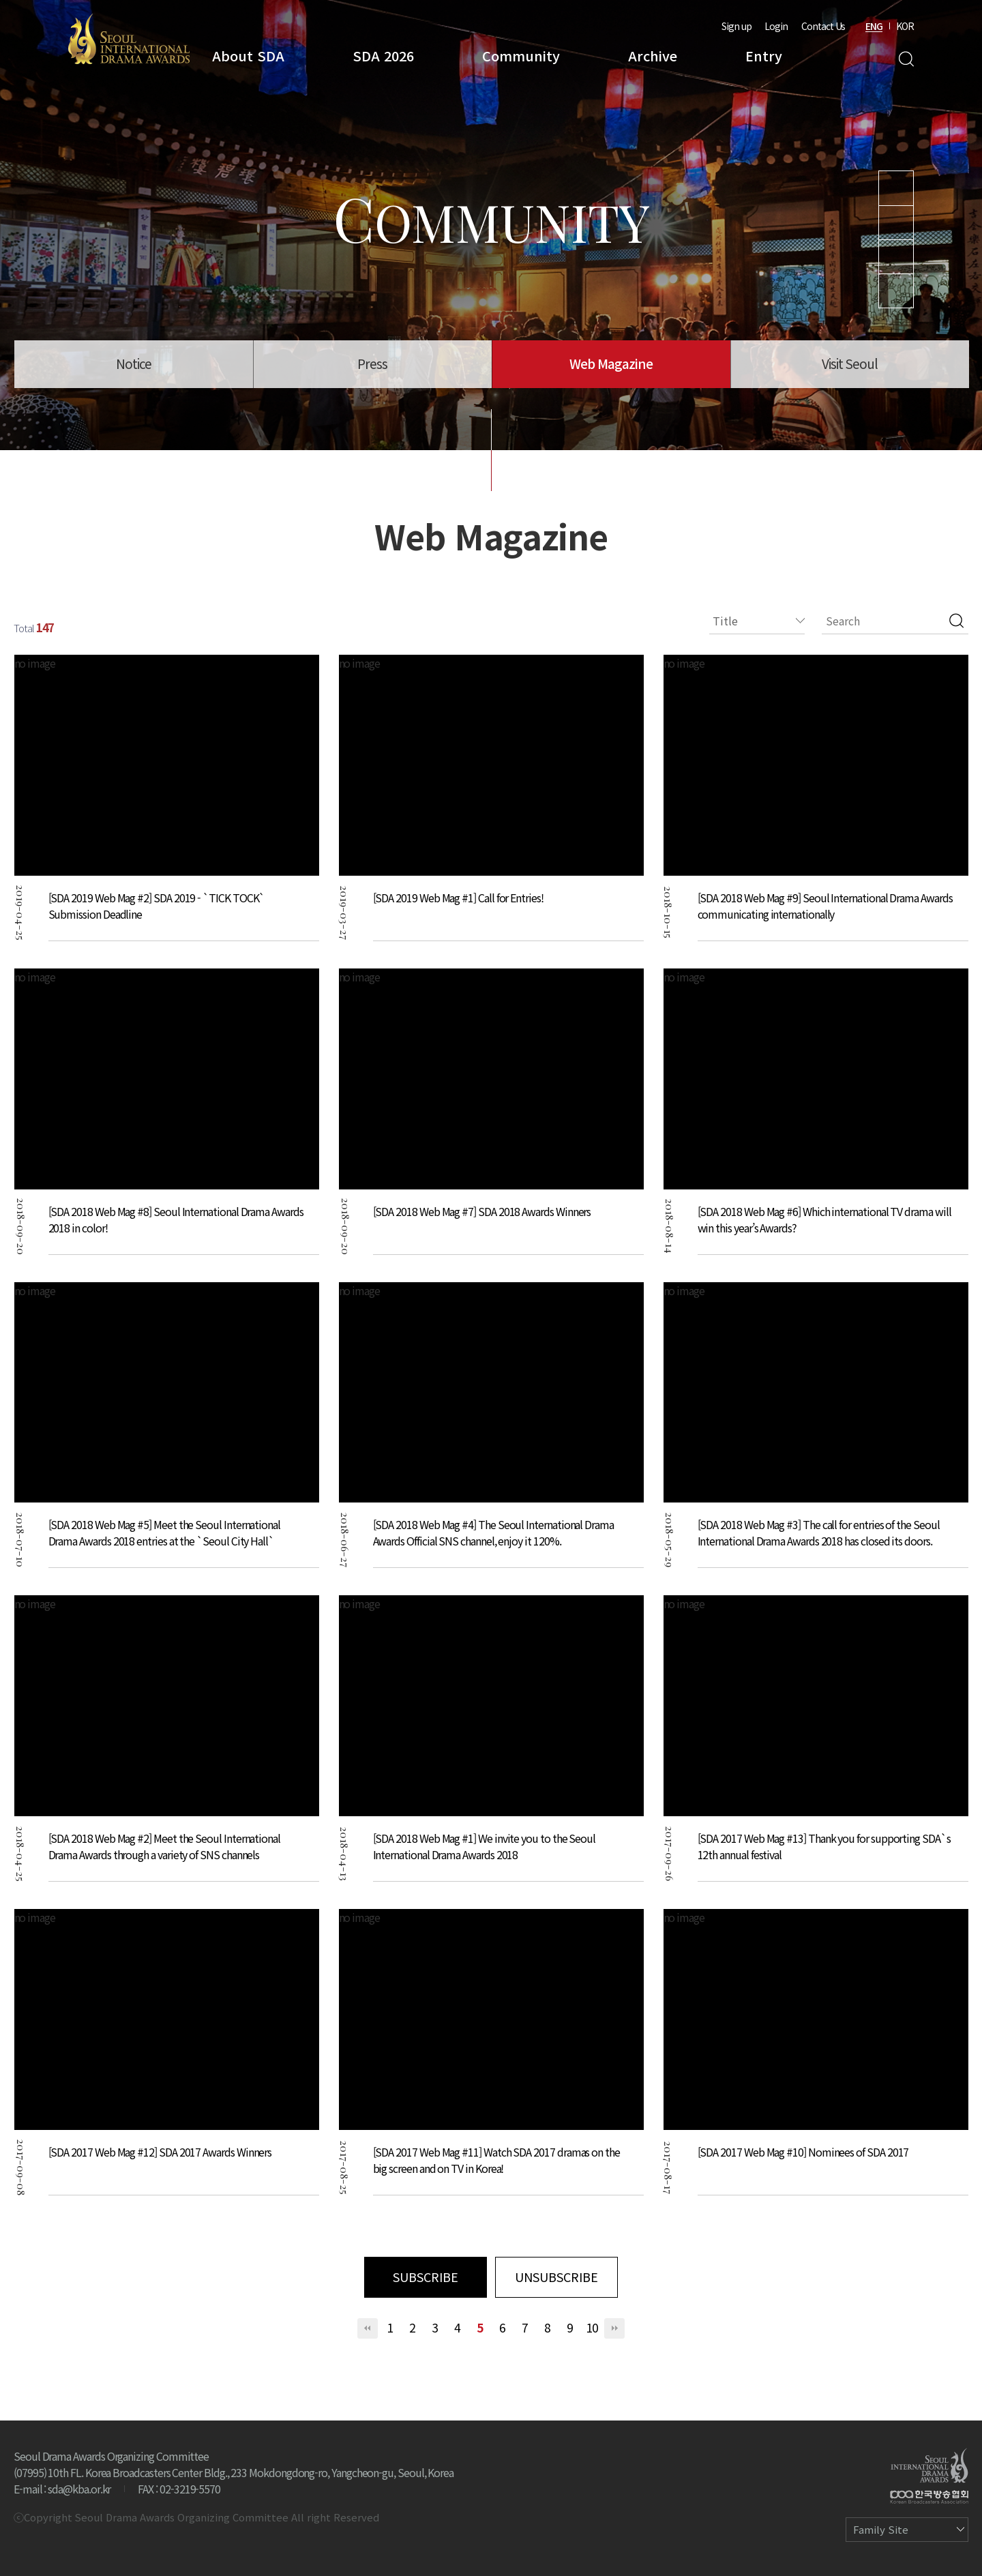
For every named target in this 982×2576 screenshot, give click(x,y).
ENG (873, 26)
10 (592, 2327)
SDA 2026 (383, 55)
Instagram (896, 222)
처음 (367, 2328)
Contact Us (823, 26)
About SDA (248, 55)
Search (906, 59)
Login (776, 26)
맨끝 (614, 2328)
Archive (652, 55)
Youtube (896, 188)
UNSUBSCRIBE (556, 2276)
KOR (905, 26)
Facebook (896, 291)
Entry (763, 55)
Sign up (736, 26)
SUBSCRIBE (425, 2276)
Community (521, 55)
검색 (956, 620)
